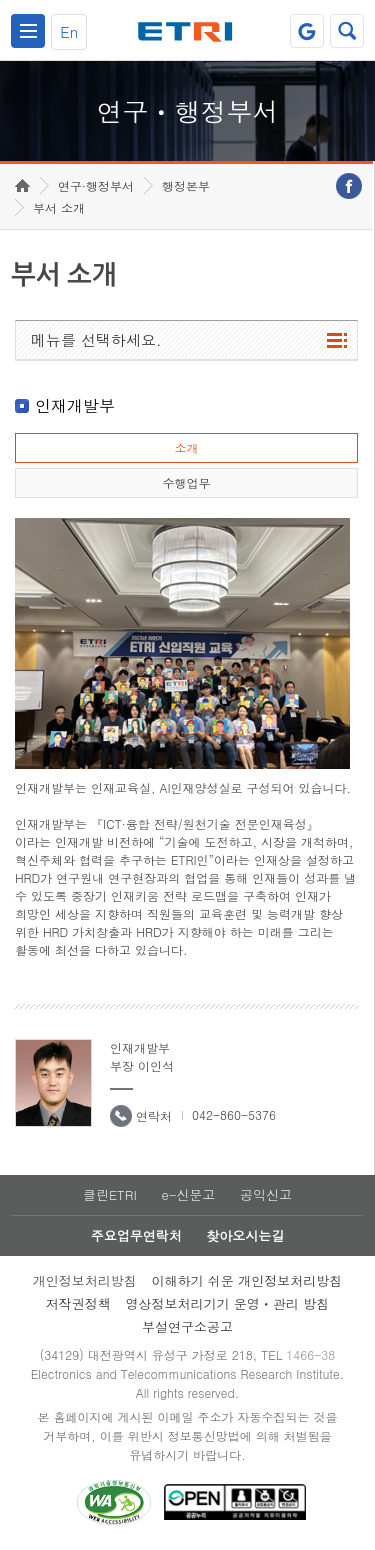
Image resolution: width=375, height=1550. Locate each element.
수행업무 (186, 482)
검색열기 (347, 31)
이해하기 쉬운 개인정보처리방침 (247, 1280)
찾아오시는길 (245, 1235)
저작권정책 (78, 1303)
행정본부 (186, 185)
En (69, 31)
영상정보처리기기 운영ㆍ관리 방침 (228, 1303)
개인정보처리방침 (85, 1280)
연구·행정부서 (96, 185)
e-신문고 (188, 1194)
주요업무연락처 (136, 1235)
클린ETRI (110, 1194)
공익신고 (266, 1194)
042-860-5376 (234, 1114)
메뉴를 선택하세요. (96, 339)
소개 (186, 447)
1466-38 (310, 1354)
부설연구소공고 (187, 1326)
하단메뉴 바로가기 (0, 0)
